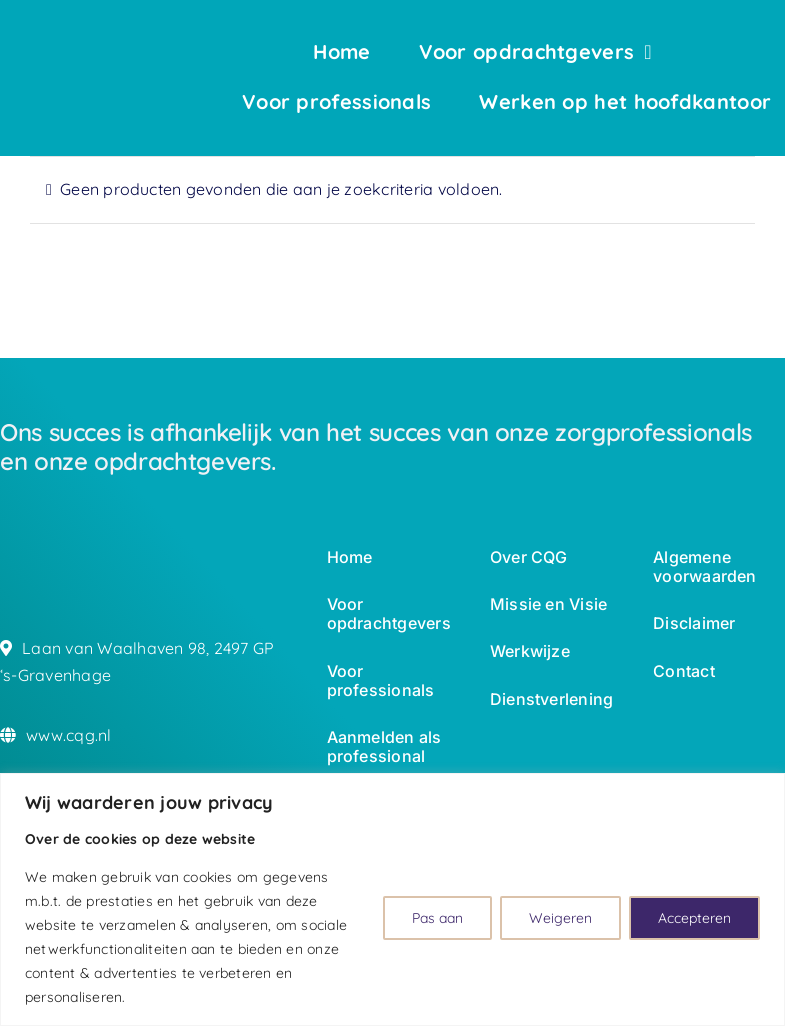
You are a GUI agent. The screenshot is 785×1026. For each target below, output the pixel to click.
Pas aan (437, 918)
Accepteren (694, 918)
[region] (392, 899)
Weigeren (560, 918)
